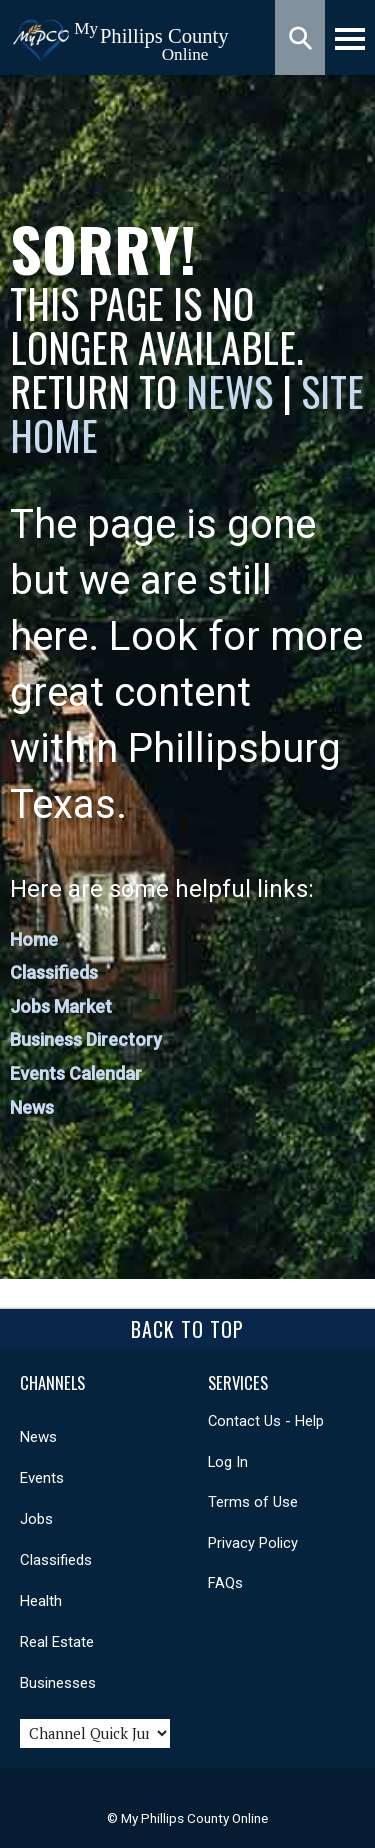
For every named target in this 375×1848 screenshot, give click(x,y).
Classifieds (54, 972)
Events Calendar (76, 1073)
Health (41, 1601)
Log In (228, 1462)
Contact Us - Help (266, 1421)
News (234, 391)
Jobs (36, 1519)
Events (42, 1478)
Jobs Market (61, 1006)
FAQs (225, 1583)
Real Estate (57, 1642)
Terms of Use (253, 1502)
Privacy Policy (253, 1543)
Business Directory (86, 1039)
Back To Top (187, 1329)
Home (34, 939)
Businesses (58, 1683)
